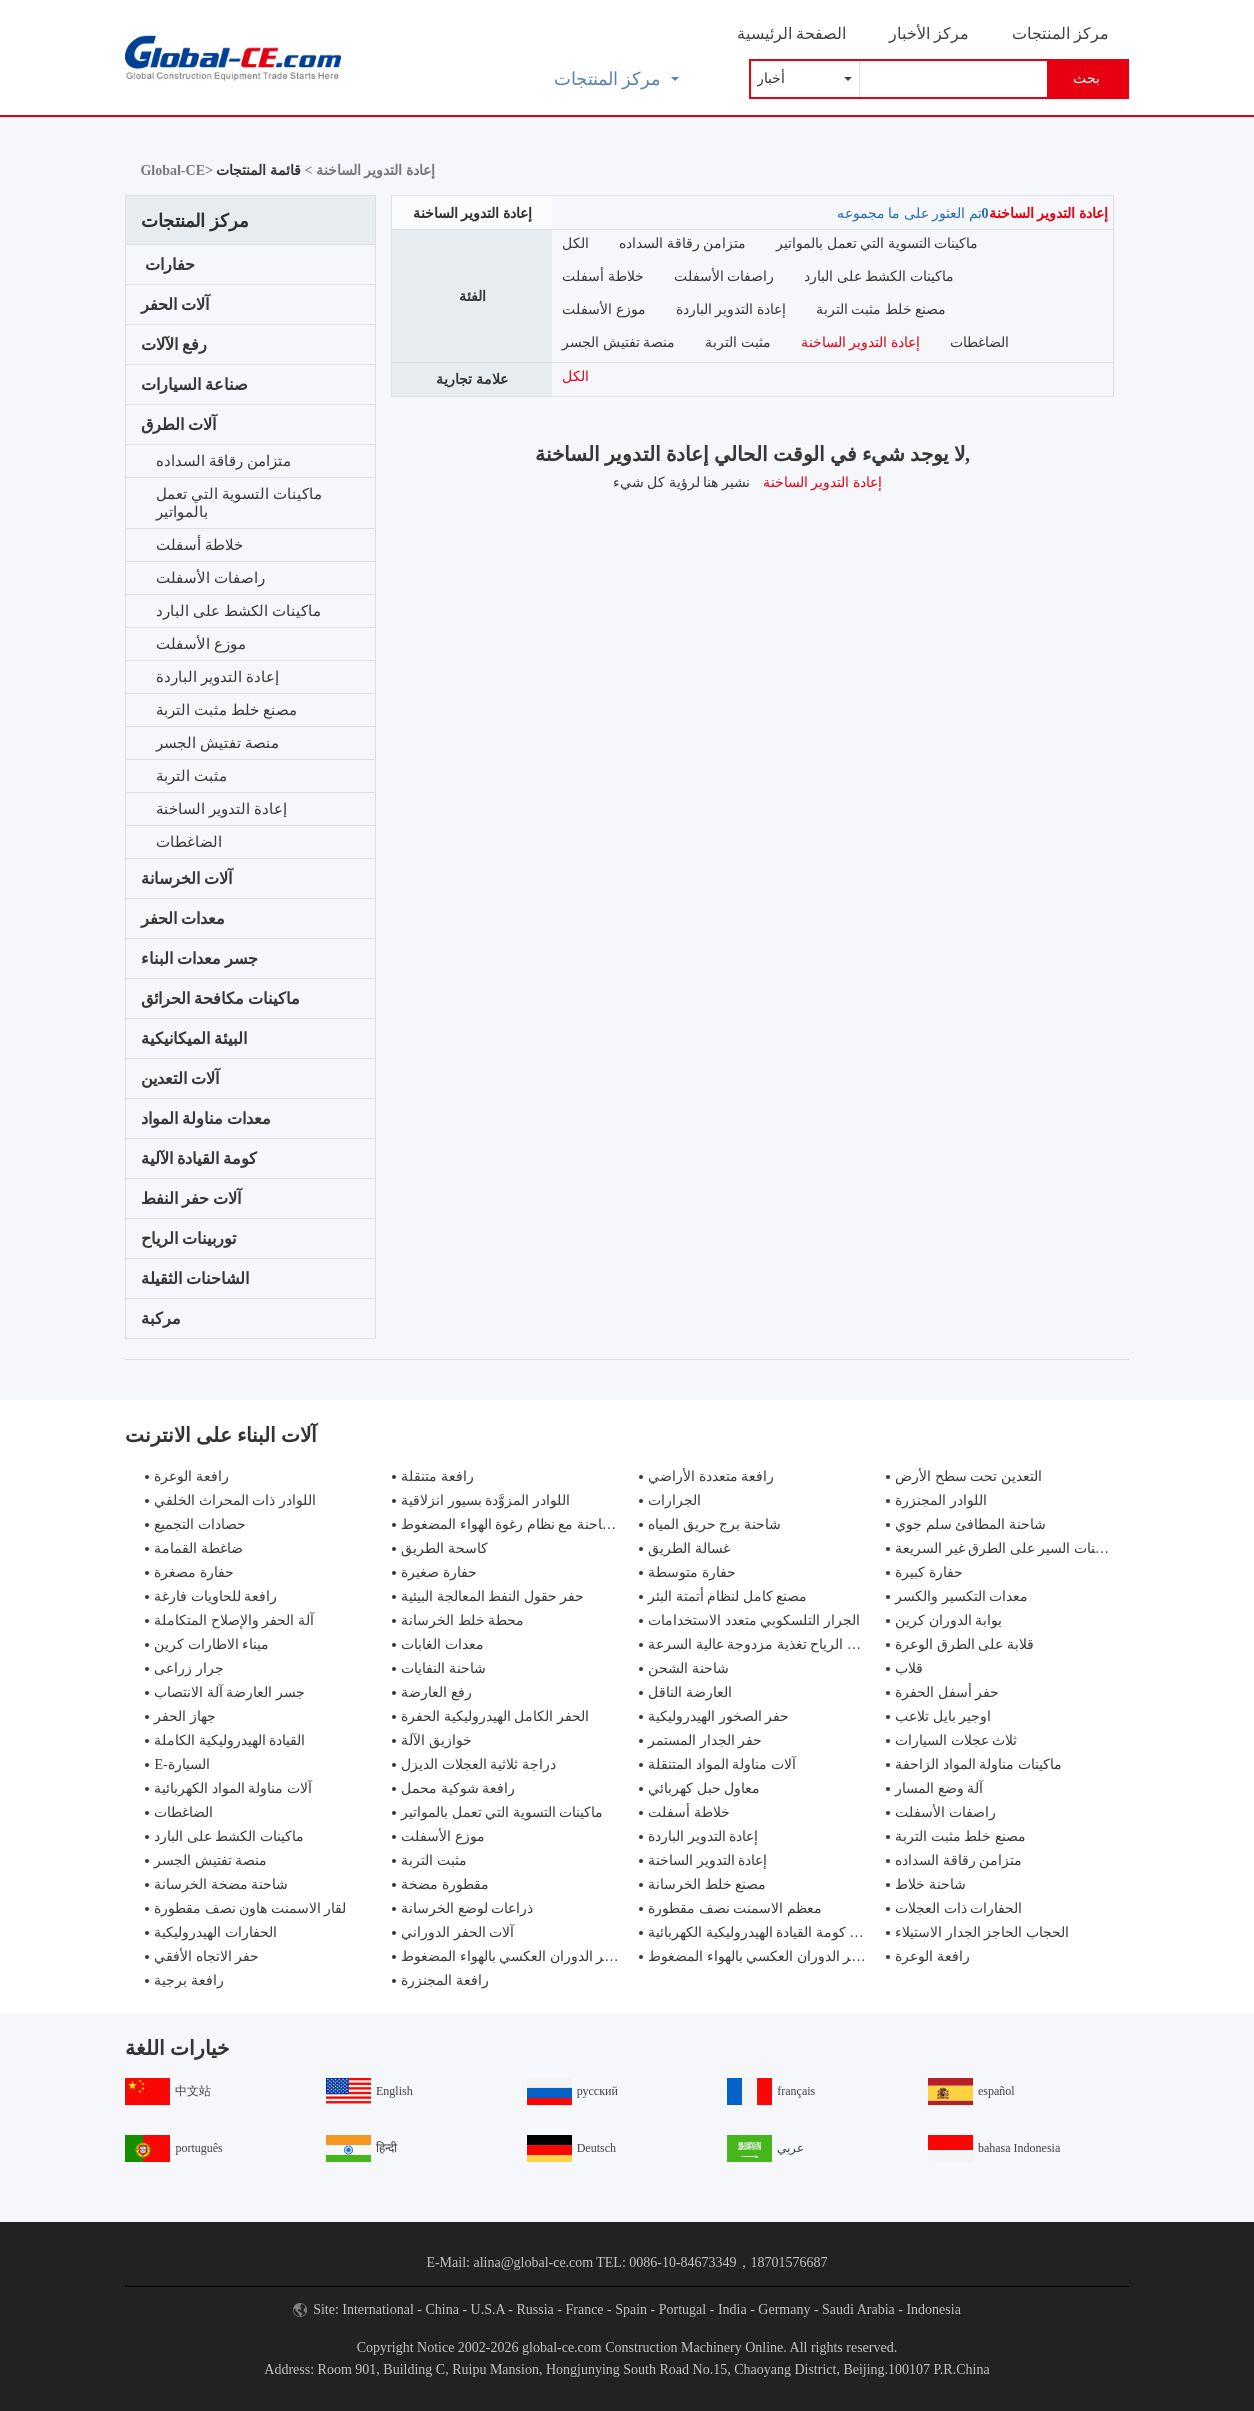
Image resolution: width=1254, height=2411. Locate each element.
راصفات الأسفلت (210, 578)
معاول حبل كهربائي (704, 1788)
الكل (575, 243)
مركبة (161, 1318)
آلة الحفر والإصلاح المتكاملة (234, 1620)
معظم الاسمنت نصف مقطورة (735, 1908)
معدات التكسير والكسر (961, 1596)
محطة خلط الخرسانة (462, 1620)
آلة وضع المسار (939, 1788)
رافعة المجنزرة (445, 1980)
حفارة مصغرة (194, 1572)
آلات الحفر (175, 304)
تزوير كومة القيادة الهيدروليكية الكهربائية (764, 1932)
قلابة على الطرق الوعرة (964, 1644)
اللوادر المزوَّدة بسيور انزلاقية (485, 1500)
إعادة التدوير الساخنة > (368, 170)
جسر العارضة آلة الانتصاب (229, 1692)
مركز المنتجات (1060, 33)
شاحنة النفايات (443, 1668)
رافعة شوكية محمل (458, 1788)
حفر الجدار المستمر (705, 1740)
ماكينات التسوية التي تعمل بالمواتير (238, 503)
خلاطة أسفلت (199, 545)
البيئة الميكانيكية (194, 1038)
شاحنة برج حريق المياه (714, 1524)
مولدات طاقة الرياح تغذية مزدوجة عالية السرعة (785, 1644)
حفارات (170, 264)
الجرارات (674, 1500)
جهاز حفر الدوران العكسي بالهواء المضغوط (525, 1956)
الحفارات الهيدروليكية (215, 1932)
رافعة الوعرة (191, 1476)
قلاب (909, 1668)
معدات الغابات (442, 1644)
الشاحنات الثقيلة (195, 1278)
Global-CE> (178, 170)
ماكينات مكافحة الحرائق (220, 998)
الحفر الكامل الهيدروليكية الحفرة (495, 1716)
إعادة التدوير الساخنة (221, 809)
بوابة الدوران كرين (948, 1620)
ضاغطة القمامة (198, 1548)
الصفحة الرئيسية (791, 33)
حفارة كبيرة (929, 1572)
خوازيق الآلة (436, 1740)
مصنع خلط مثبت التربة (226, 710)
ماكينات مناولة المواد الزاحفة (978, 1764)
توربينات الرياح (188, 1238)
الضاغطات (189, 842)
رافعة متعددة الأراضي (711, 1476)
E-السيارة (181, 1764)
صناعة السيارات (194, 384)
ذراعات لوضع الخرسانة (467, 1908)
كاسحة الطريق (444, 1548)
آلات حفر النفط (191, 1198)
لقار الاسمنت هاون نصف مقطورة (250, 1908)
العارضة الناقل (690, 1692)
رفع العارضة (436, 1692)
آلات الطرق (178, 424)
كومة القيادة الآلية (199, 1158)
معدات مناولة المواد (206, 1118)
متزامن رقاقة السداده (223, 461)
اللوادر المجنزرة (941, 1500)
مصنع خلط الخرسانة (707, 1884)
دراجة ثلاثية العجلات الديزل (478, 1764)
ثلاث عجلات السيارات (956, 1740)
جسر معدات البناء (199, 958)
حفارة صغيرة (439, 1572)
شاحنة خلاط (930, 1884)
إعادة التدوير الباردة (217, 677)
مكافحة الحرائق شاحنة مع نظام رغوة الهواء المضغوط (555, 1524)
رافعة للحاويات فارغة (215, 1596)
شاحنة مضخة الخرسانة (221, 1884)
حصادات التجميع (200, 1524)
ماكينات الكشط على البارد (238, 611)
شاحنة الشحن (688, 1668)
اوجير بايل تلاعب (943, 1716)
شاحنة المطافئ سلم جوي (970, 1524)
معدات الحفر (183, 918)
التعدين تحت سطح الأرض (968, 1476)
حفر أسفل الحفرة (947, 1692)
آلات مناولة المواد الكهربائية (233, 1788)
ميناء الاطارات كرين (211, 1644)
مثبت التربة (191, 776)
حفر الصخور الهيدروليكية (718, 1716)
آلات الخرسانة (186, 878)
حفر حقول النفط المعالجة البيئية (492, 1596)
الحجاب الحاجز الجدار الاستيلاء (982, 1932)
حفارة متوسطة (692, 1572)
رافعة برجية (189, 1980)
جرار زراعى (189, 1668)
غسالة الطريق (689, 1548)
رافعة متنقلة (437, 1476)
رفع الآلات (174, 344)
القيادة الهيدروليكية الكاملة (229, 1740)
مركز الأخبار (929, 33)
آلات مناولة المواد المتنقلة (722, 1764)
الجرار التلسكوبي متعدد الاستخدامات (754, 1620)
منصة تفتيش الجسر (217, 743)
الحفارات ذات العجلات (958, 1908)
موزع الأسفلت (201, 644)
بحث (1086, 78)
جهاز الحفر (185, 1716)
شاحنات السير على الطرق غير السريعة (1007, 1548)
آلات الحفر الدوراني (457, 1932)
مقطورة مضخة (445, 1884)
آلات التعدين (180, 1078)
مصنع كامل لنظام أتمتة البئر (727, 1596)
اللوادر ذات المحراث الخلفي (235, 1500)
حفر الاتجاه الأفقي (206, 1956)
